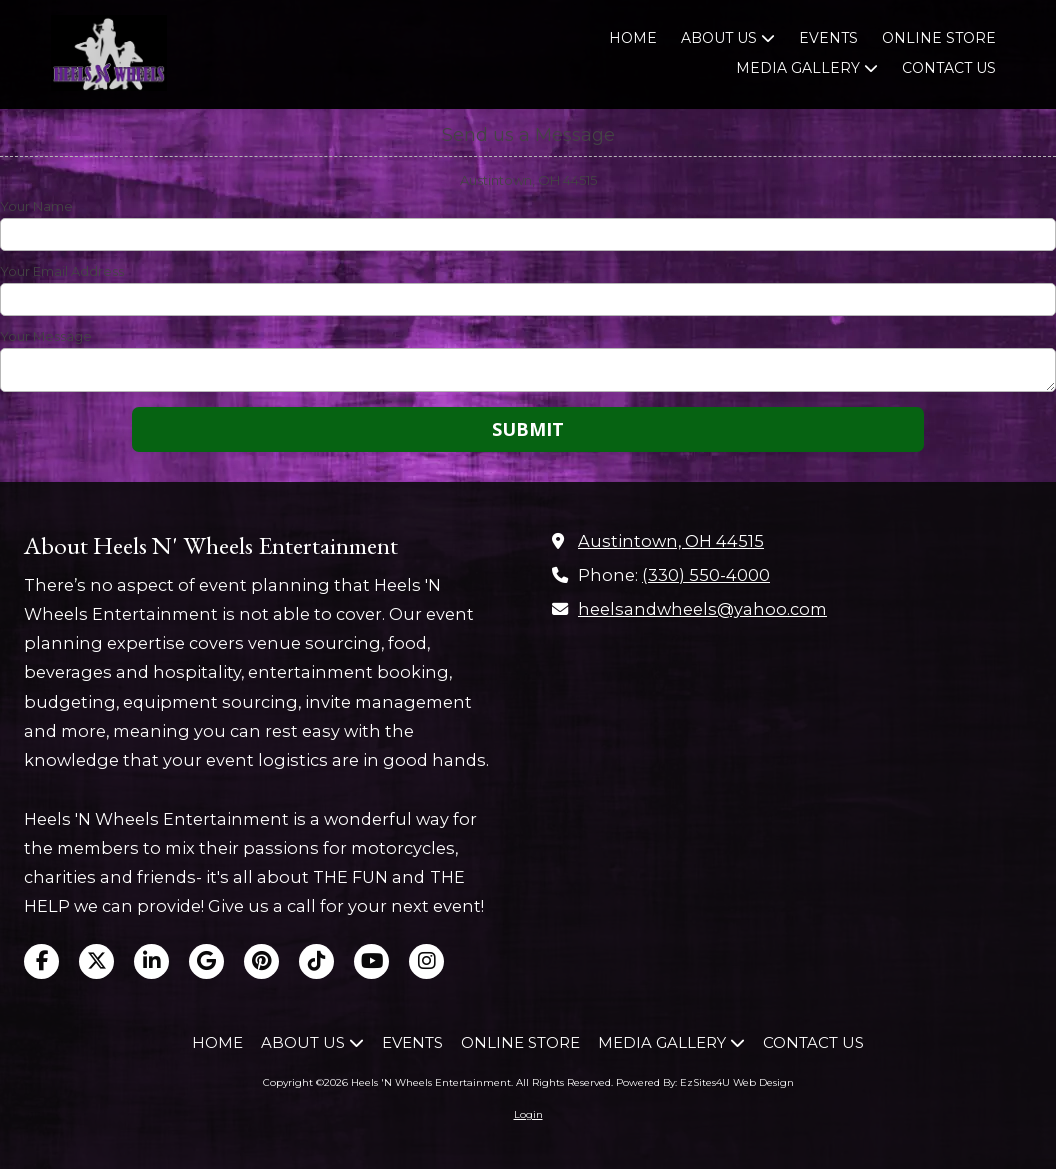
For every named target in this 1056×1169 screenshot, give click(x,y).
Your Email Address (62, 271)
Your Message (46, 336)
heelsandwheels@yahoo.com (702, 609)
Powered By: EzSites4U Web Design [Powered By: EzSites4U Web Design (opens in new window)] (705, 1082)
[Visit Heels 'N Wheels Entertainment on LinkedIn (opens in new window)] (151, 961)
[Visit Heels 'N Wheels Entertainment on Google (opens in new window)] (206, 961)
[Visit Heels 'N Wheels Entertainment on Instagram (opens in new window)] (426, 961)
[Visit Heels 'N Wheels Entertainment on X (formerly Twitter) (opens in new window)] (96, 961)
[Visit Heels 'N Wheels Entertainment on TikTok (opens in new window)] (316, 961)
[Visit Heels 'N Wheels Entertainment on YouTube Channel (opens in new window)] (371, 961)
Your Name (36, 206)
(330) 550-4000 (706, 575)
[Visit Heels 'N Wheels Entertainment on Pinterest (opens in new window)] (261, 961)
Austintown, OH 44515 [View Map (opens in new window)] (671, 541)
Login (528, 1114)
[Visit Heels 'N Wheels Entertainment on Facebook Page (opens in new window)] (41, 961)
